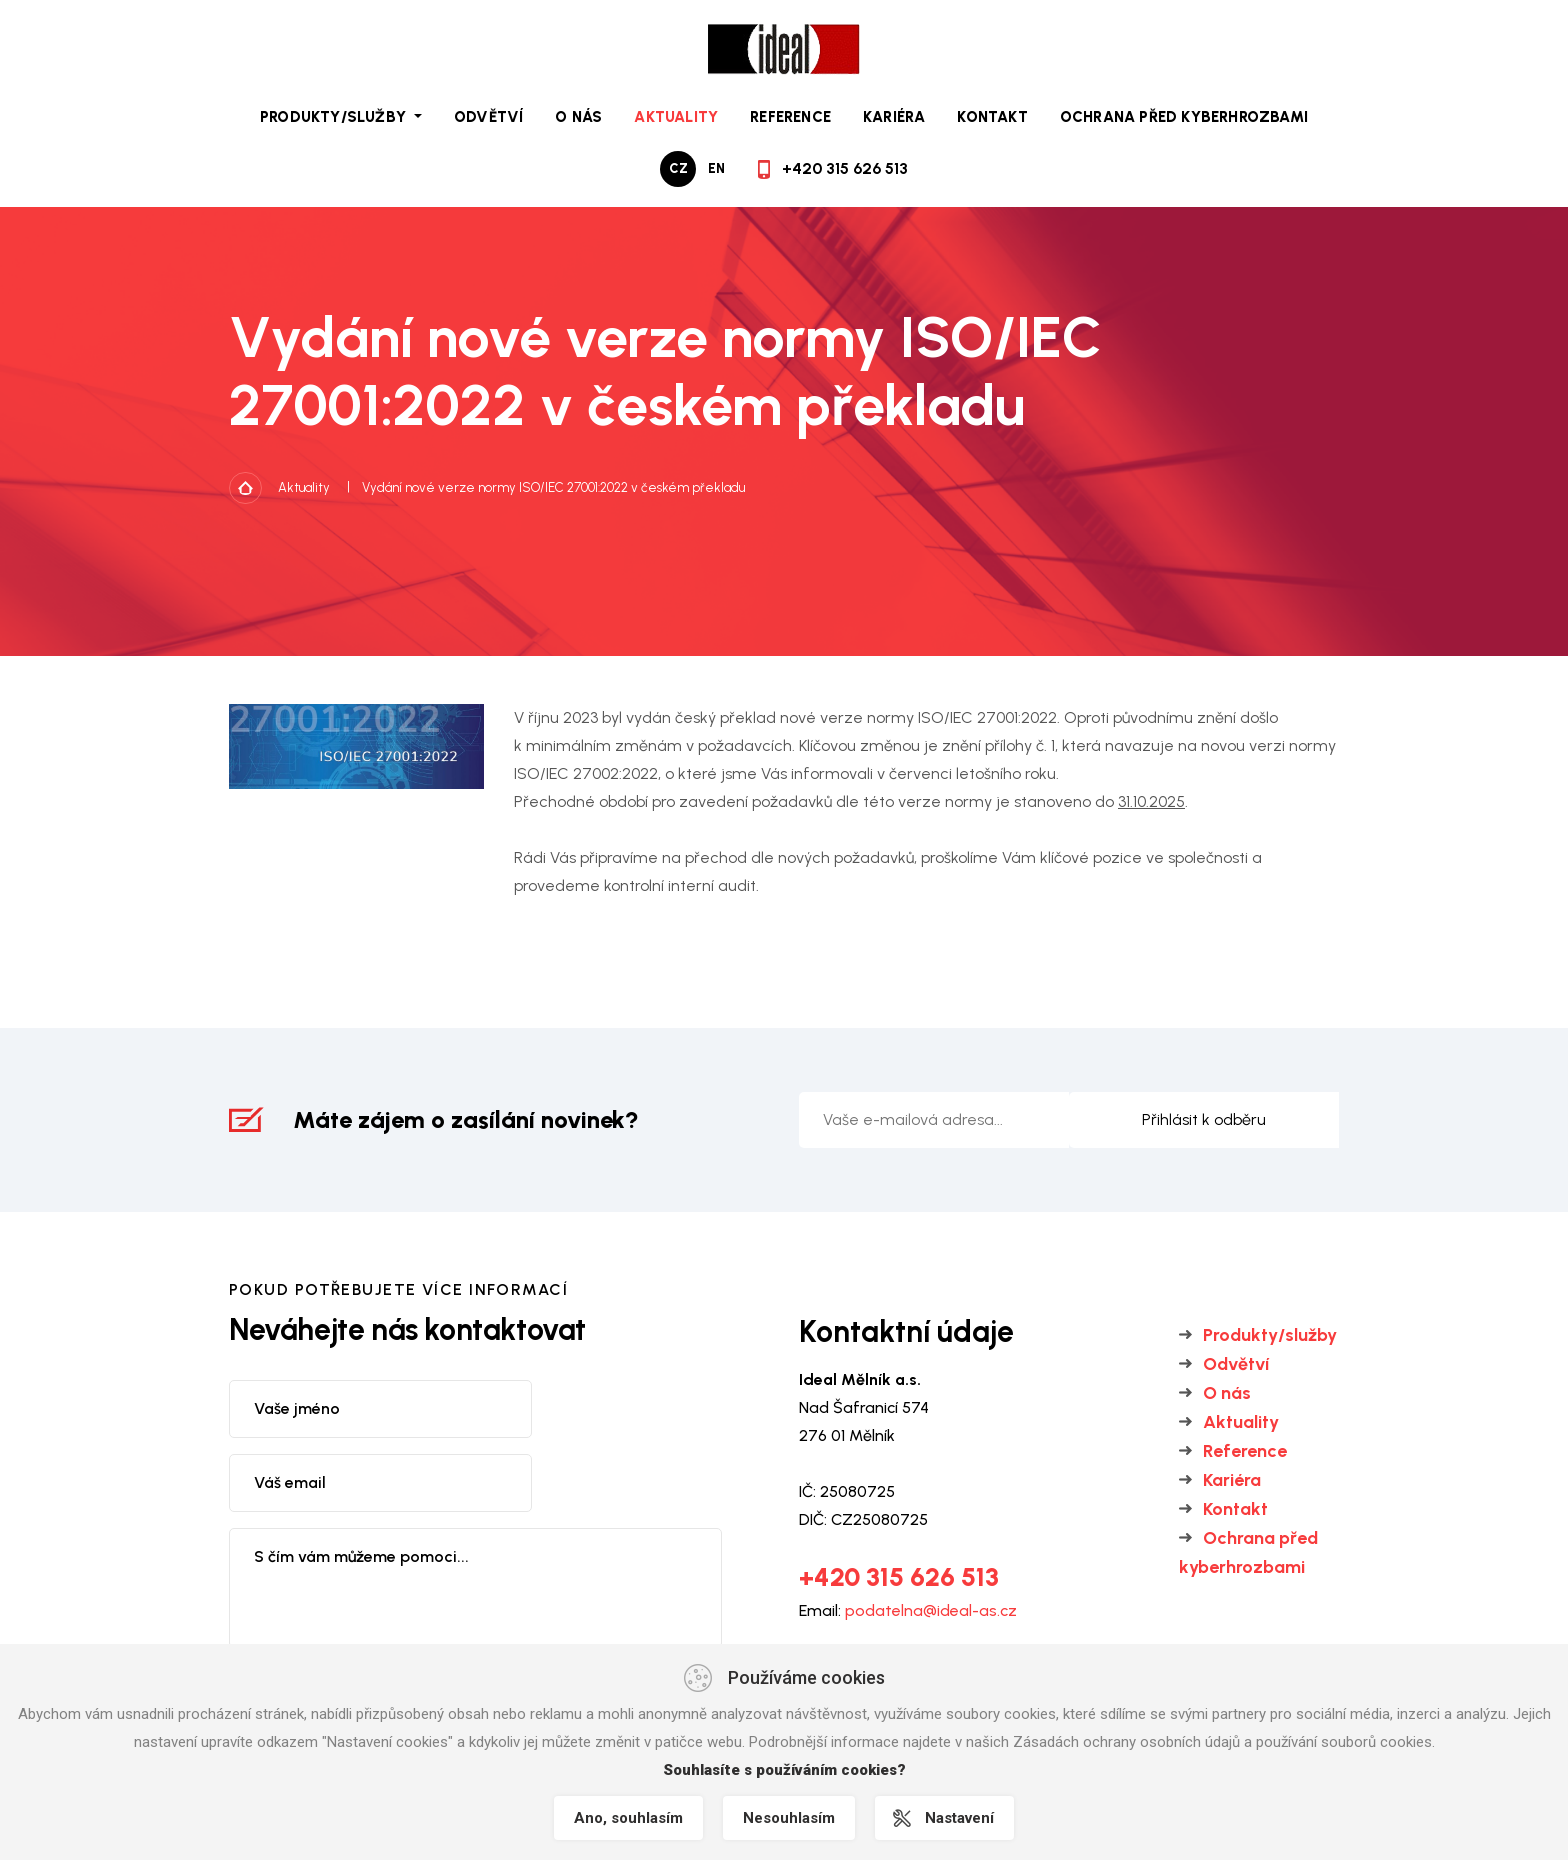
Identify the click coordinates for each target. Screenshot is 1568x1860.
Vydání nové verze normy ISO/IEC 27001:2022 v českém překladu (553, 487)
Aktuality (676, 117)
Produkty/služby (1270, 1335)
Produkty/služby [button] (335, 117)
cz (678, 168)
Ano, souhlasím (628, 1818)
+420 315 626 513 (845, 168)
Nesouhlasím (789, 1818)
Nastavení (959, 1818)
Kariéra (894, 117)
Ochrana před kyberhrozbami (1184, 117)
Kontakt (992, 117)
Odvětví (488, 117)
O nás (578, 117)
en (716, 168)
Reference (790, 117)
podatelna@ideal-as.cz (931, 1610)
